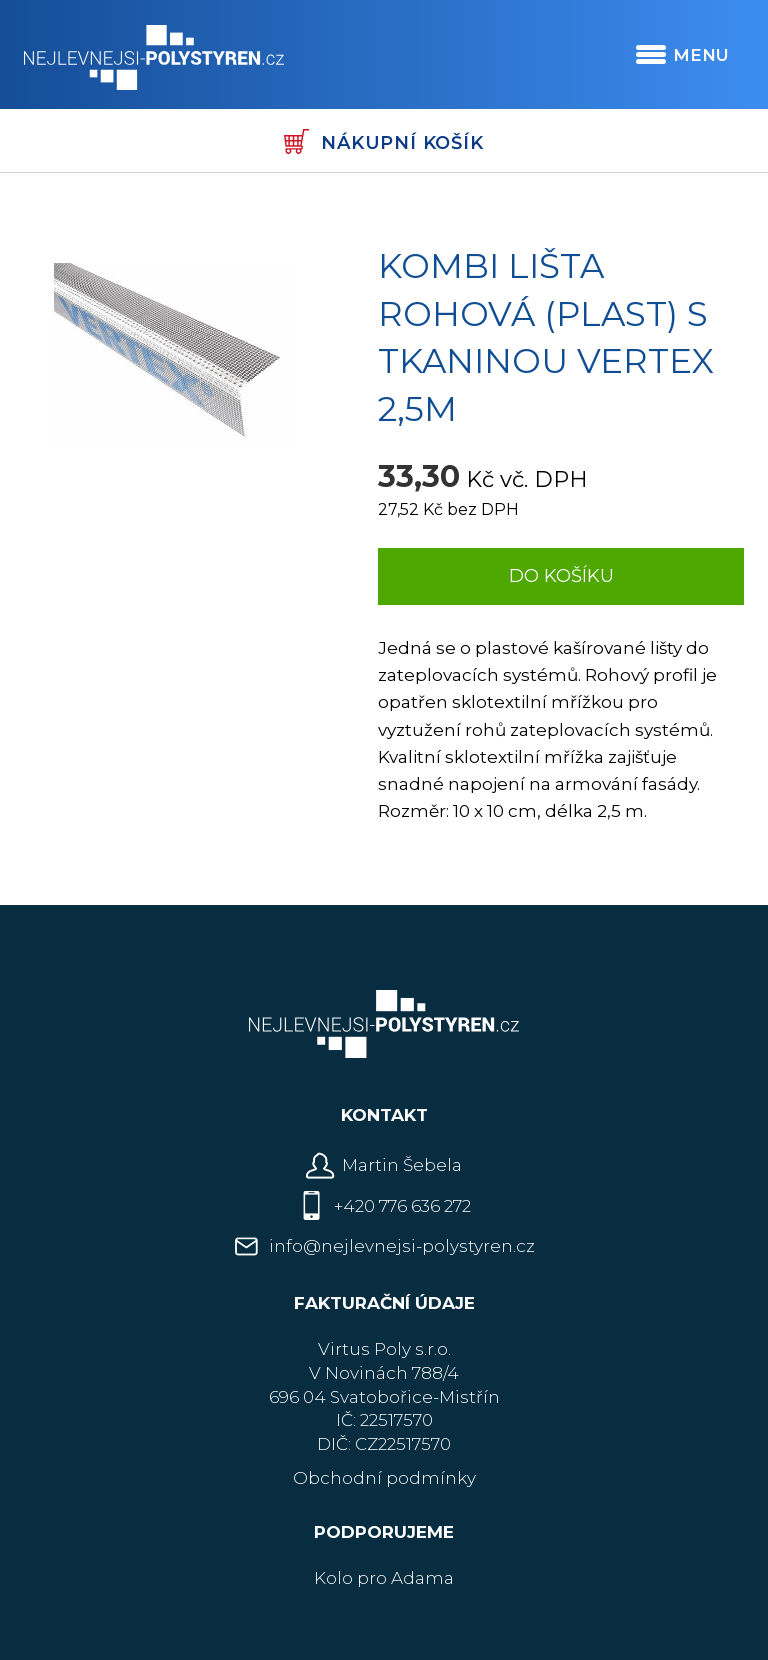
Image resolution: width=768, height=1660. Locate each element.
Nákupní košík (383, 141)
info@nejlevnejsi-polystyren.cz (402, 1246)
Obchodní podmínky (384, 1478)
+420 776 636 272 (402, 1206)
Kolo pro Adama (384, 1578)
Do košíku (561, 576)
